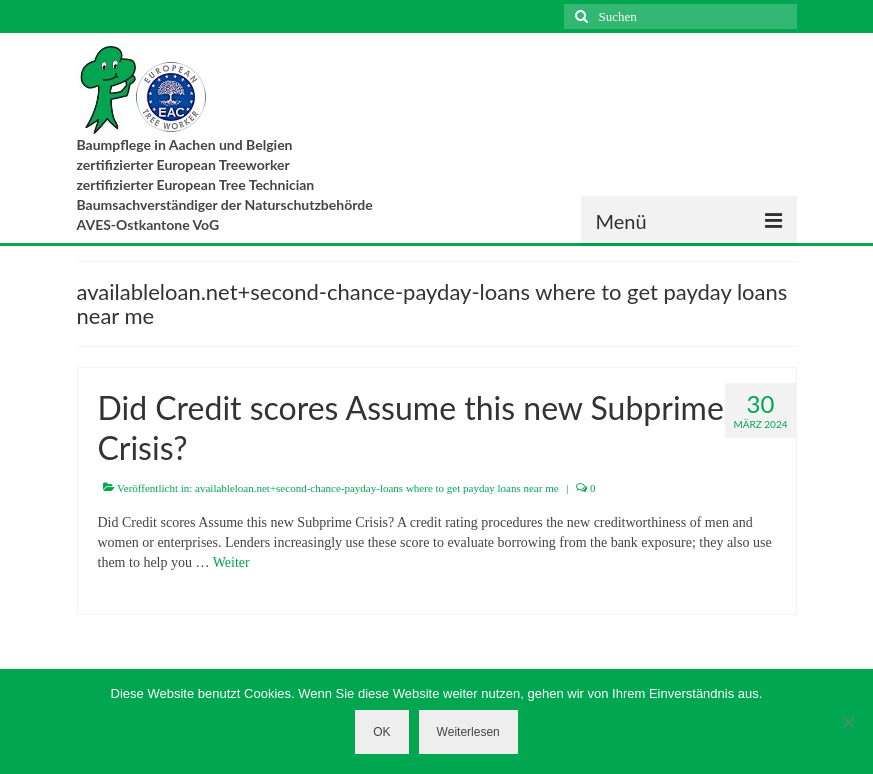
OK (381, 732)
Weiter (231, 562)
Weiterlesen (468, 732)
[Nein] (848, 722)
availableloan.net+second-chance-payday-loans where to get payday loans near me (377, 488)
